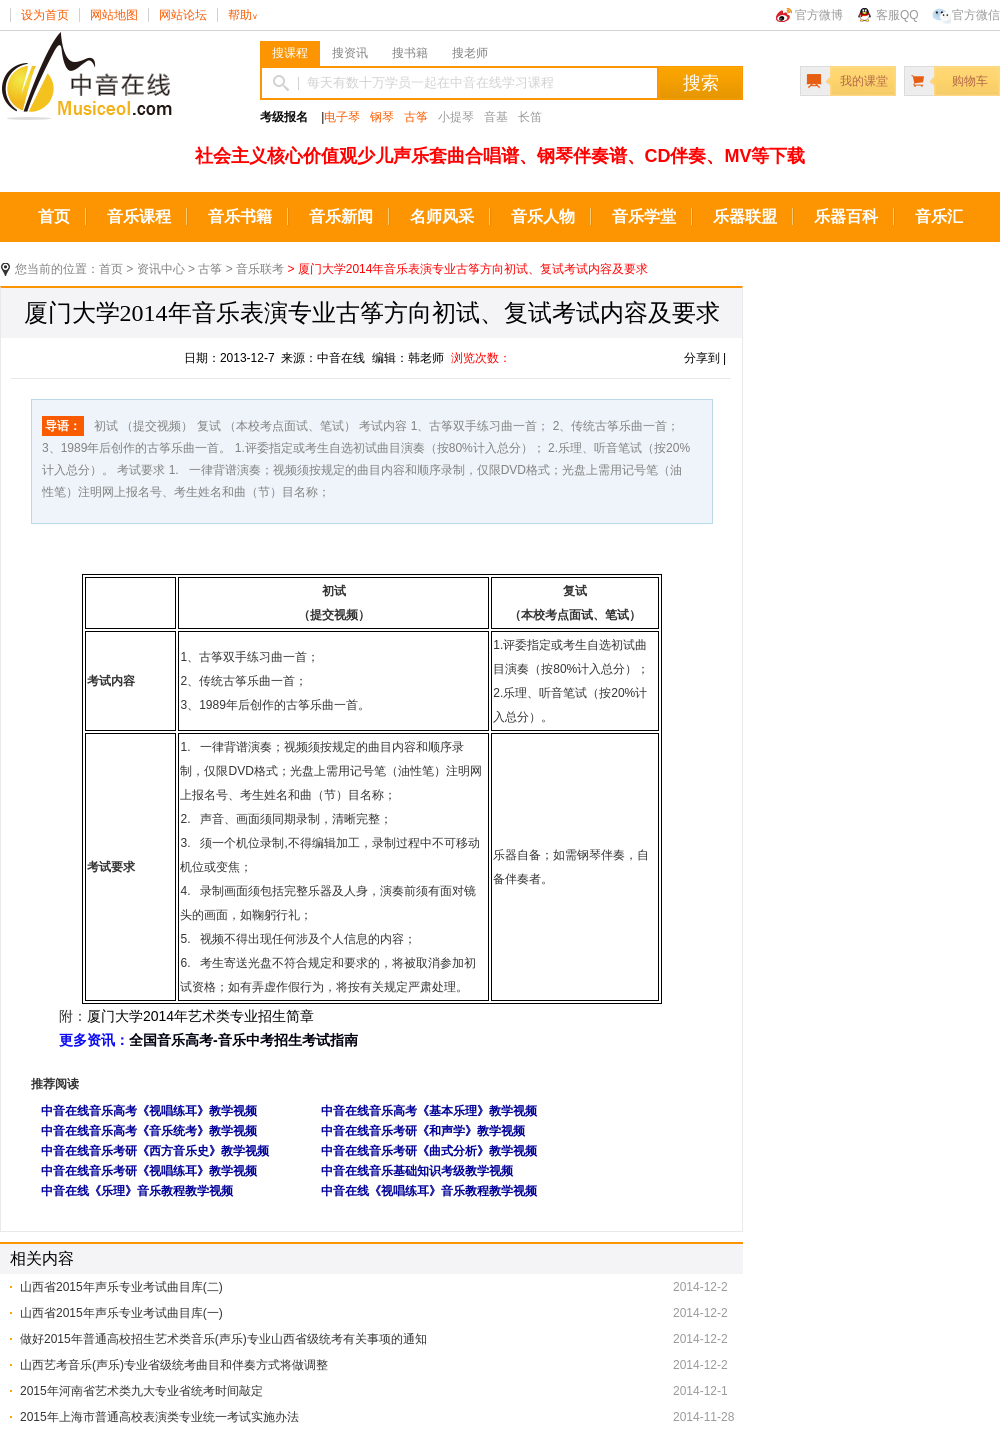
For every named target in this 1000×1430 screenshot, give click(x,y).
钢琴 (382, 117)
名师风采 (442, 216)
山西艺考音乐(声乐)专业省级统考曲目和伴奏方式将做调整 (174, 1365)
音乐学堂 (644, 216)
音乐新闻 (341, 216)
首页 (54, 216)
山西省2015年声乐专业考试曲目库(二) (121, 1287)
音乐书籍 (240, 216)
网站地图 (114, 15)
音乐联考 (260, 269)
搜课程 (290, 53)
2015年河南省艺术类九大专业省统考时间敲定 (141, 1391)
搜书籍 (410, 53)
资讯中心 (161, 269)
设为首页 (45, 15)
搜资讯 (350, 53)
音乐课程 (139, 216)
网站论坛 (183, 15)
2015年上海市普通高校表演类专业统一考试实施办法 (159, 1417)
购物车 (970, 81)
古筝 (416, 117)
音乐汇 (939, 216)
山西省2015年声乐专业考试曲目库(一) (121, 1313)
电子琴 (342, 117)
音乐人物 (543, 216)
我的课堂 (864, 81)
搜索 (701, 83)
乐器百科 (846, 216)
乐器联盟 (745, 216)
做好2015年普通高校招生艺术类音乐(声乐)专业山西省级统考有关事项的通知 (223, 1339)
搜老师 (470, 53)
